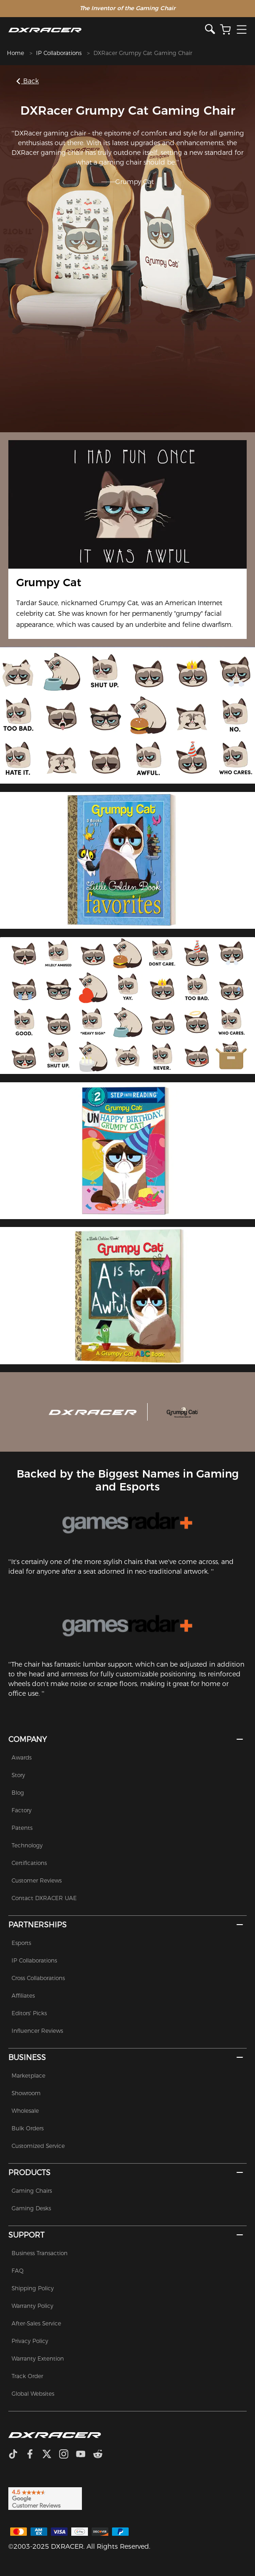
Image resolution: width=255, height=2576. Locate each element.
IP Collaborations (58, 52)
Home (15, 52)
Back (27, 81)
